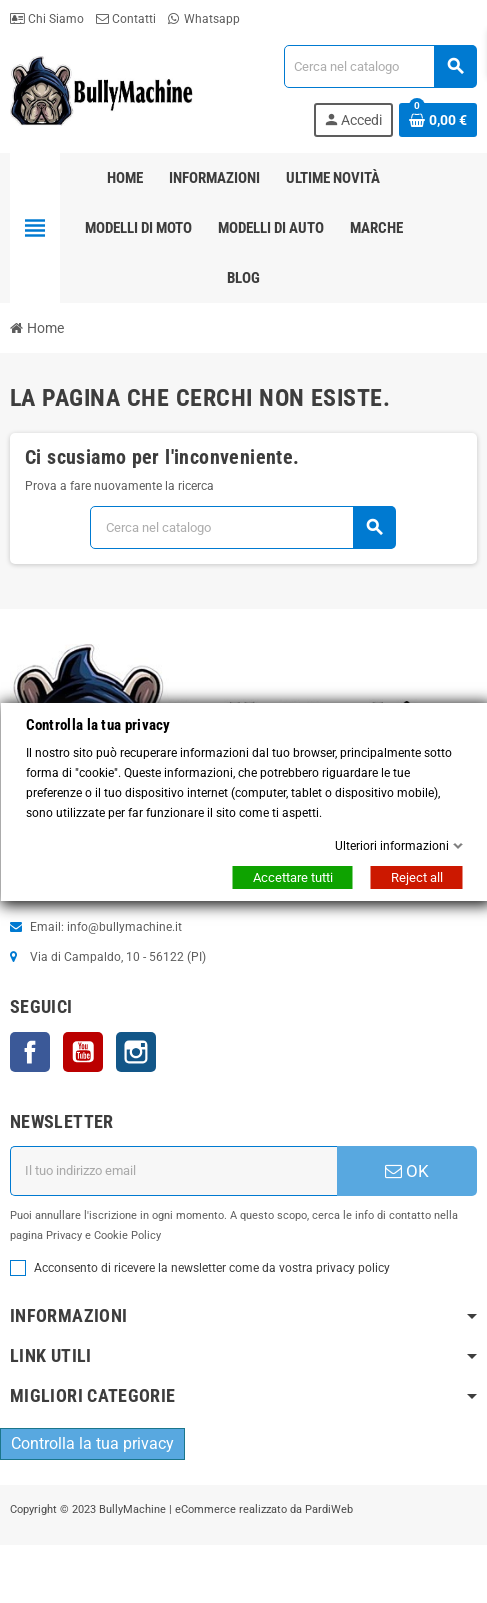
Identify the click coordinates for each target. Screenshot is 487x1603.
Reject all (416, 877)
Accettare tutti (292, 877)
